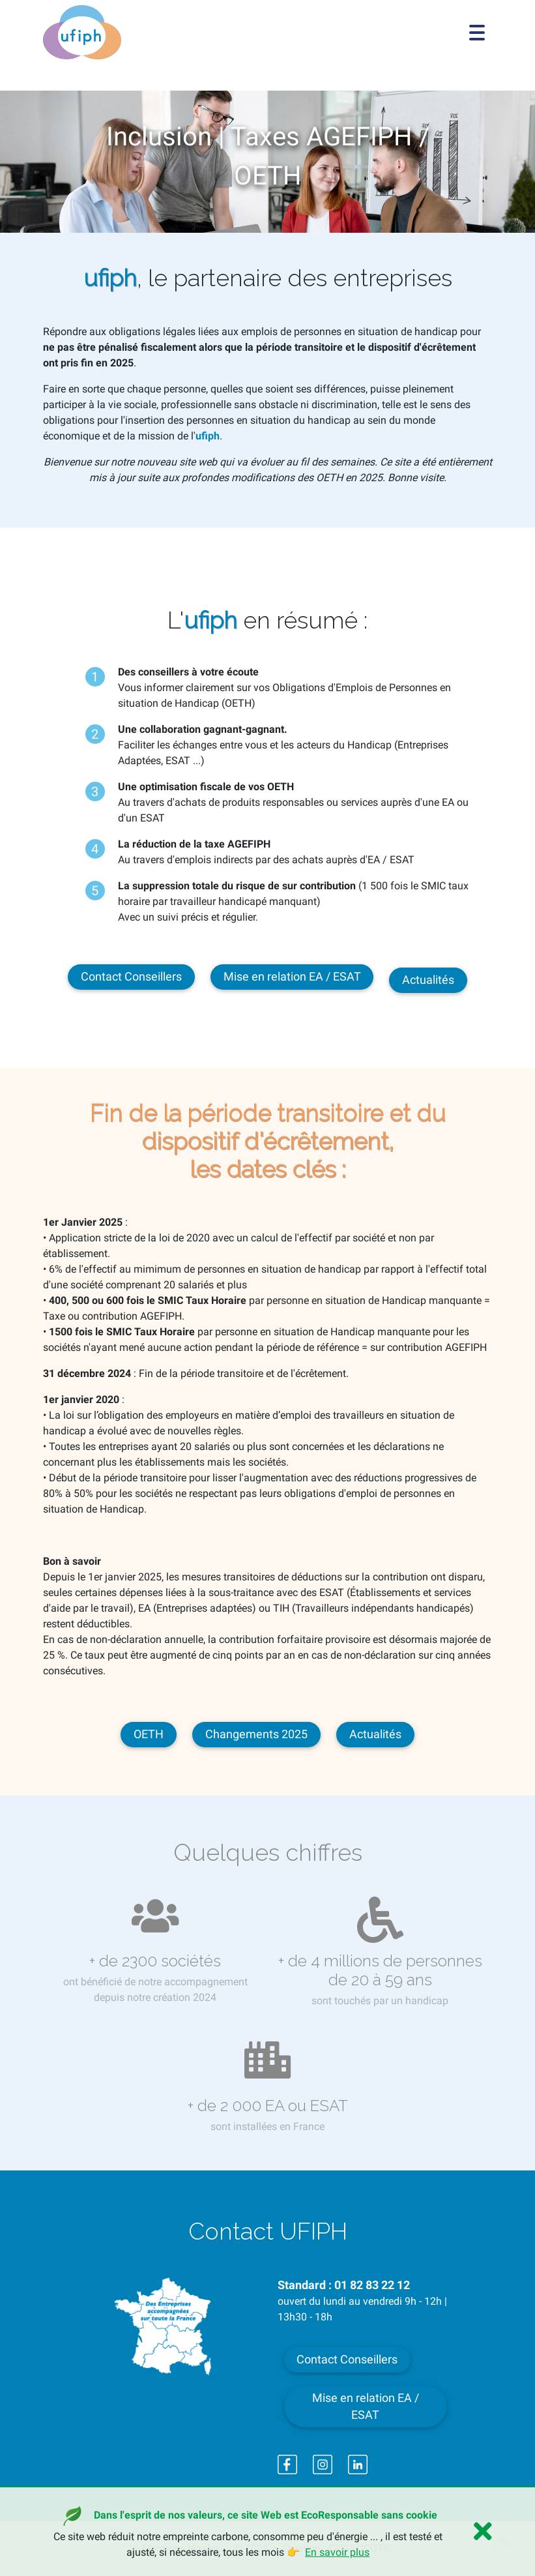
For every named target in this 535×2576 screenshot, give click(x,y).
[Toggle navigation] (477, 32)
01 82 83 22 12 (372, 2285)
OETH (149, 1734)
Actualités (428, 979)
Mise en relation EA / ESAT (292, 976)
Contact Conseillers (131, 976)
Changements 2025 (256, 1734)
